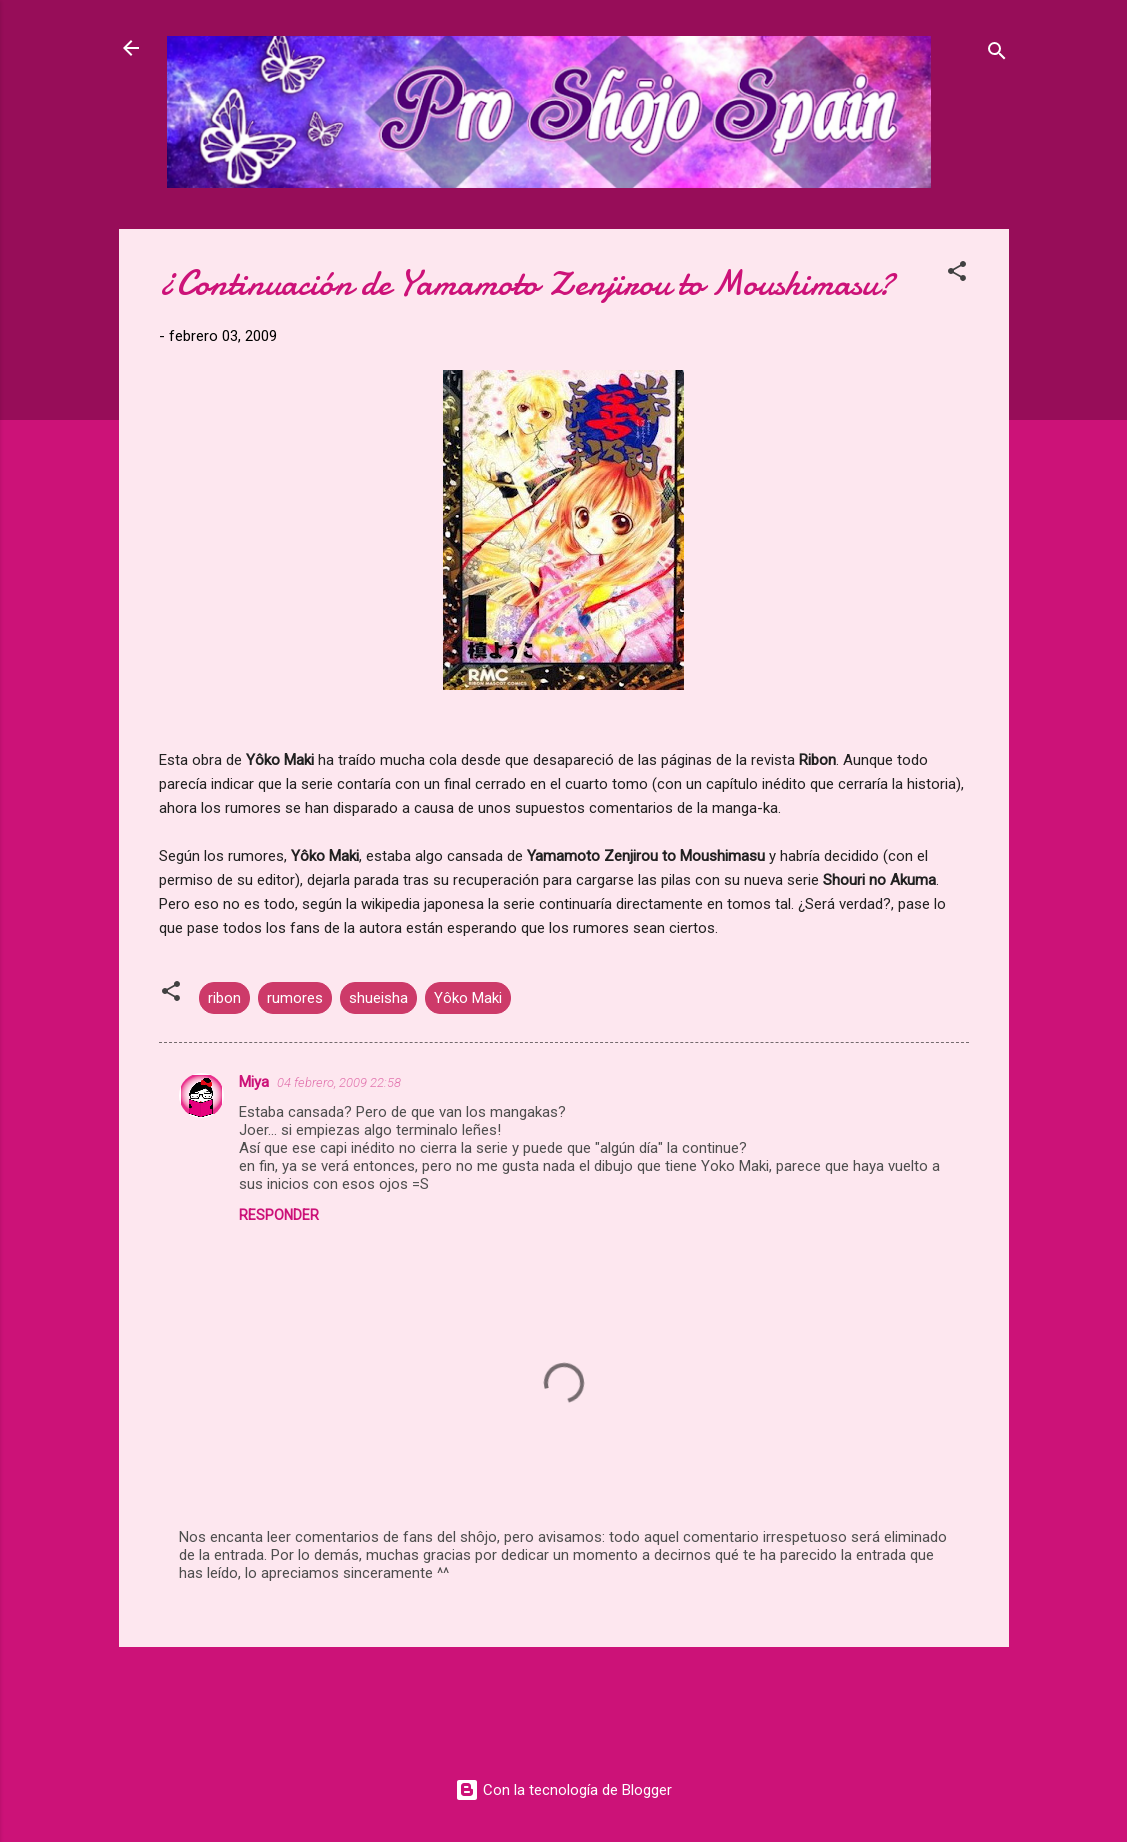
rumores (295, 998)
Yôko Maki (468, 998)
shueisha (378, 998)
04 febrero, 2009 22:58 (339, 1082)
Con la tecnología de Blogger (563, 1790)
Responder (279, 1215)
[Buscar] (997, 54)
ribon (224, 998)
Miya (254, 1082)
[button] (957, 274)
